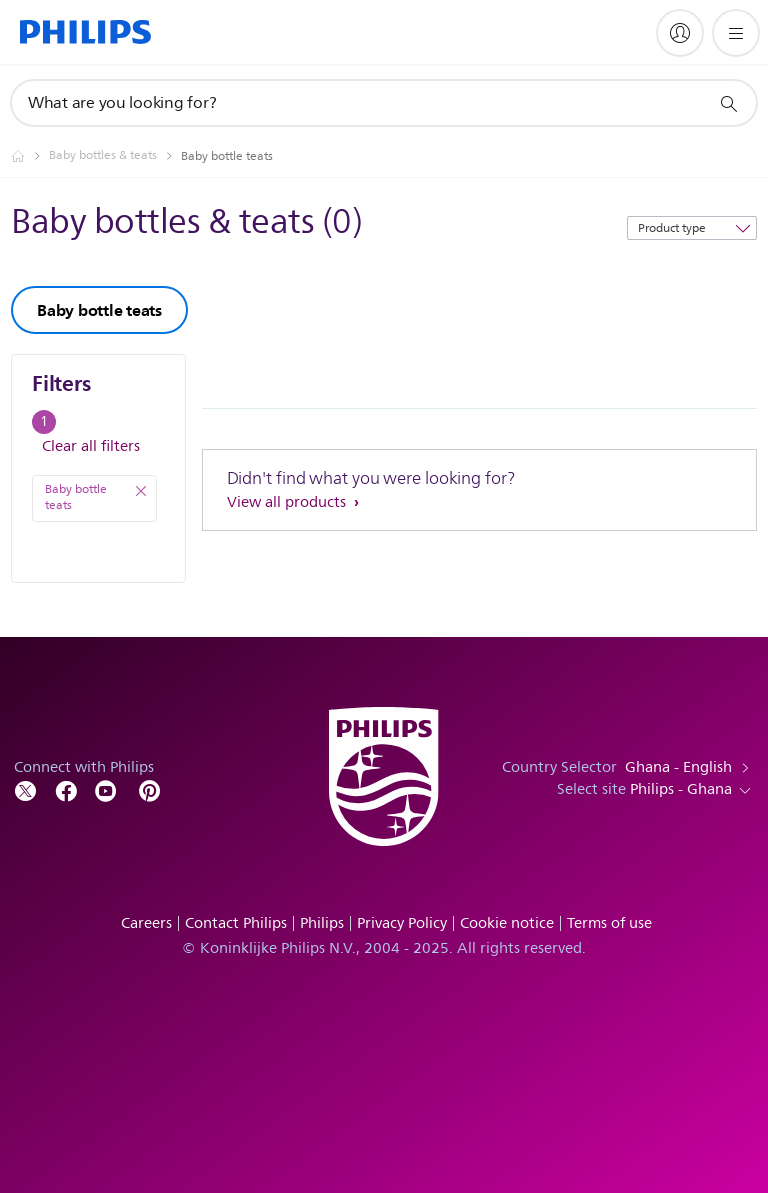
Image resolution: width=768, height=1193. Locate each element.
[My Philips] (680, 33)
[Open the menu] (736, 33)
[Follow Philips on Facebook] (66, 789)
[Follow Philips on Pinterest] (150, 789)
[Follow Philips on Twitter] (26, 789)
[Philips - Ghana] (30, 156)
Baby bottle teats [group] (99, 310)
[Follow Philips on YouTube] (106, 789)
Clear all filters (91, 446)
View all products (288, 502)
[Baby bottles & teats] (115, 156)
